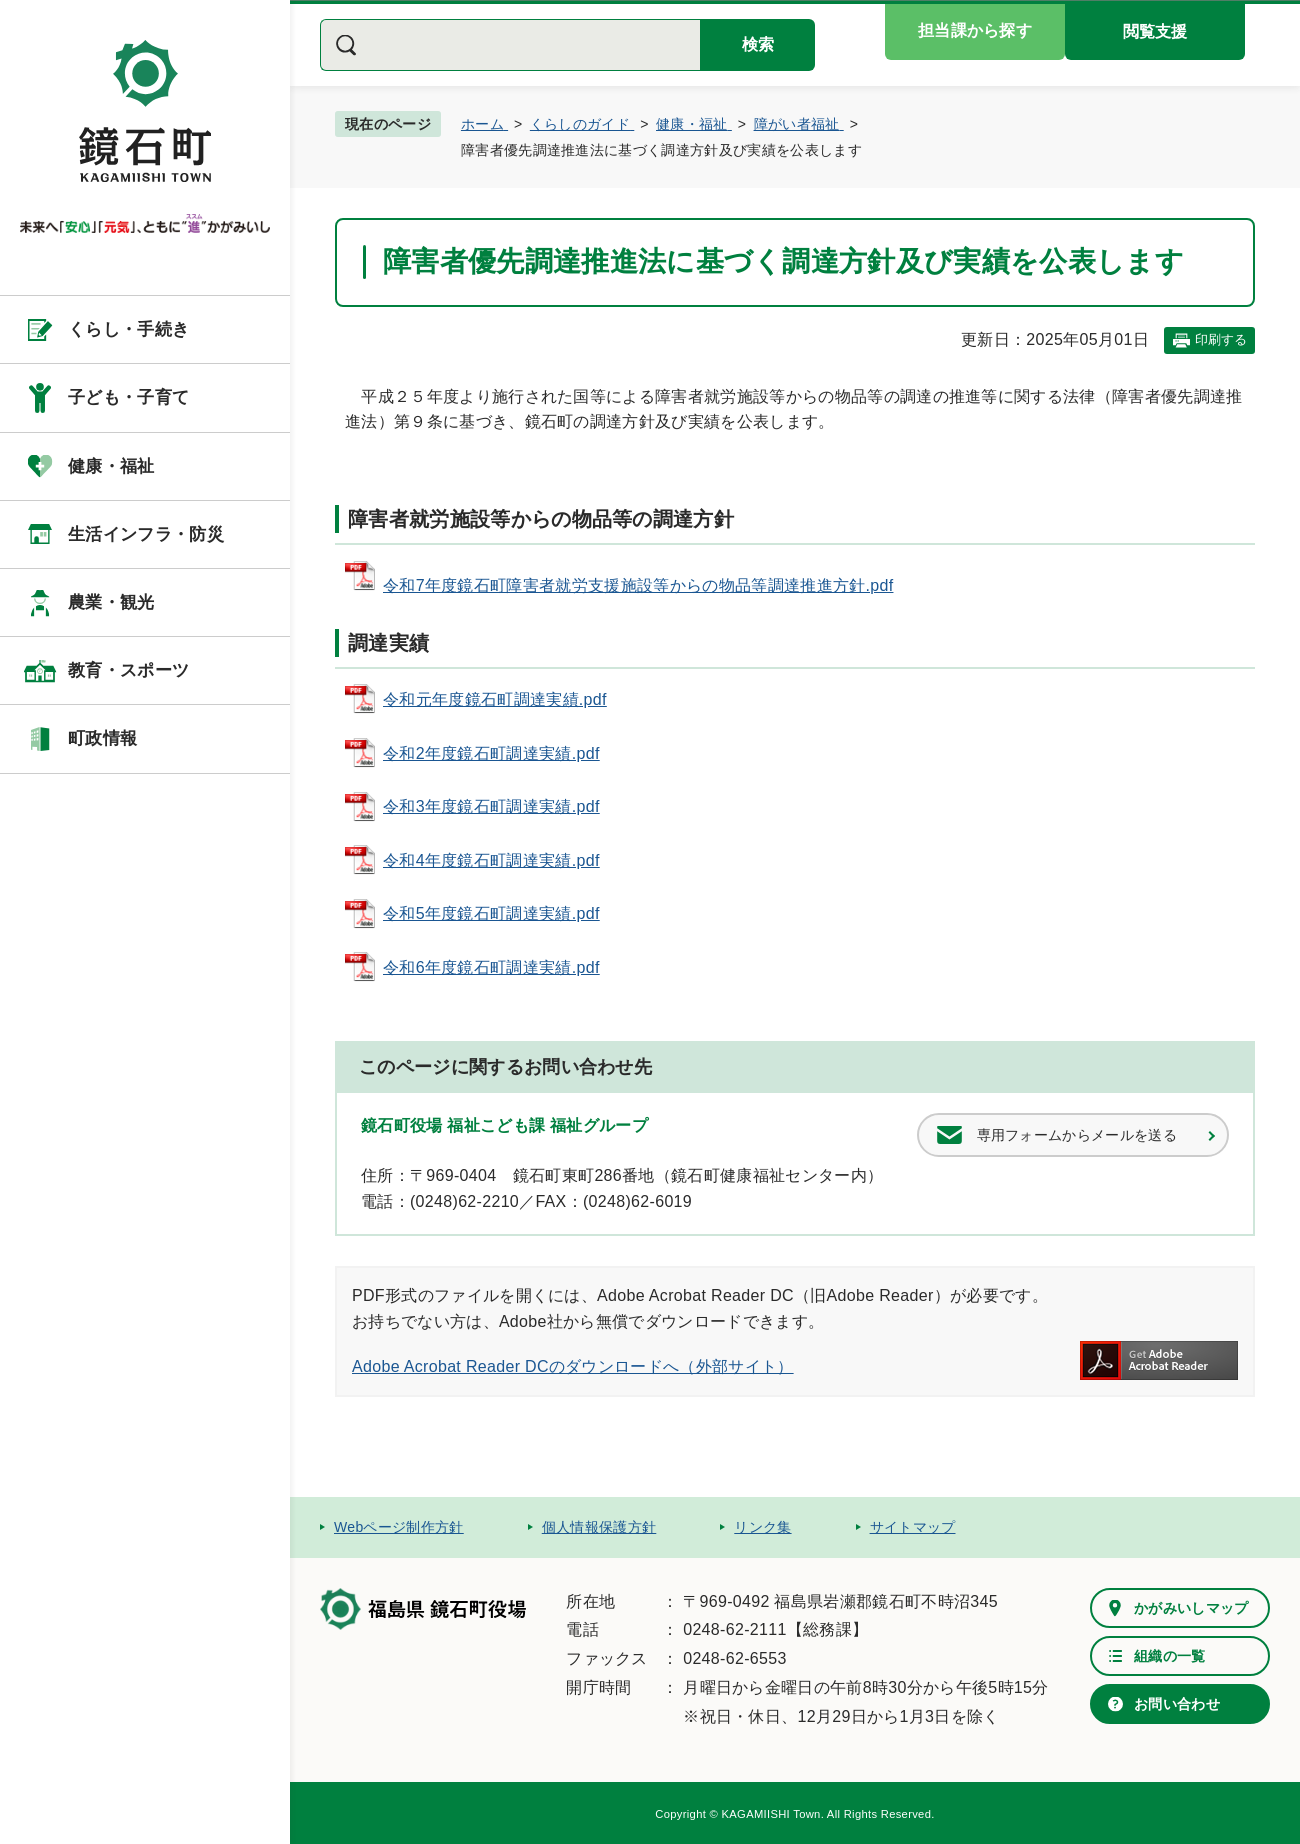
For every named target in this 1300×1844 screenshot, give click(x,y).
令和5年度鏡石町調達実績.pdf (491, 913)
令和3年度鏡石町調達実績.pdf (491, 806)
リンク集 (762, 1527)
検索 (758, 44)
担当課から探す (975, 30)
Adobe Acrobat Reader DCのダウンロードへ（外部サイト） (573, 1366)
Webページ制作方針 (399, 1527)
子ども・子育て (128, 397)
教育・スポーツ (128, 670)
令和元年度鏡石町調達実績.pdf (495, 699)
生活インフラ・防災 (146, 534)
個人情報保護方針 (599, 1527)
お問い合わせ (1177, 1704)
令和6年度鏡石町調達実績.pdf (491, 967)
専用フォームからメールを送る (1077, 1135)
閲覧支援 (1155, 31)
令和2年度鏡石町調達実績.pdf (491, 753)
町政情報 (102, 738)
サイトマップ (913, 1527)
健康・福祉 (111, 466)
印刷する (1221, 339)
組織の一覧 (1170, 1656)
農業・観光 (111, 602)
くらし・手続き (128, 329)
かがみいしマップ (1191, 1608)
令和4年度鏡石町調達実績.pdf (491, 860)
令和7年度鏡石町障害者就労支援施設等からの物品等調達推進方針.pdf (638, 585)
